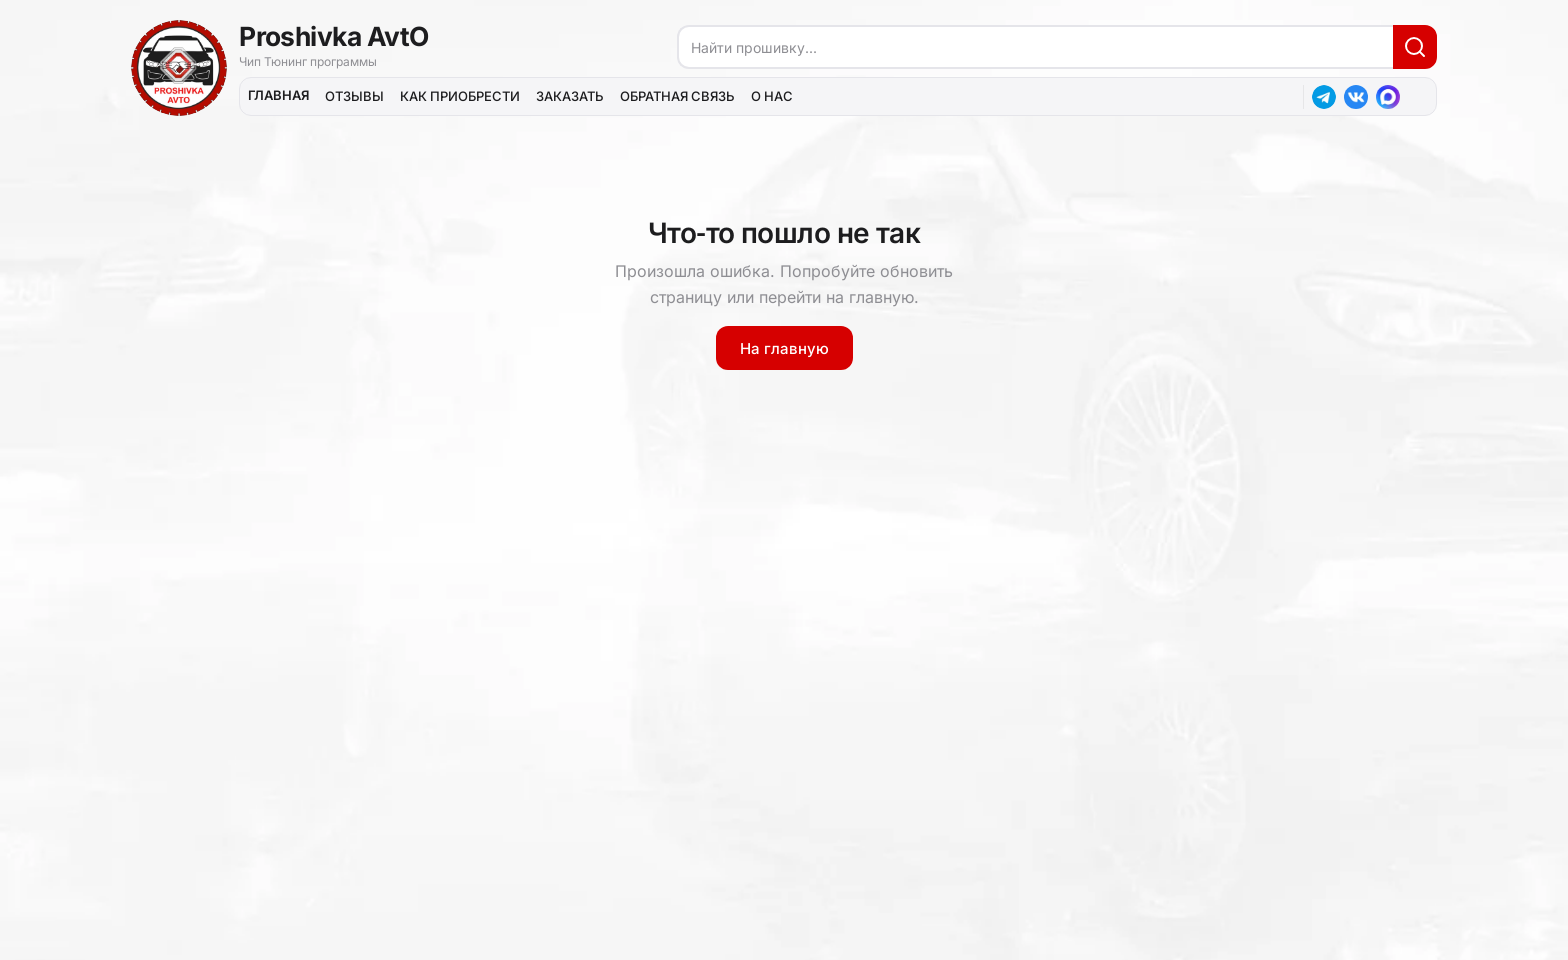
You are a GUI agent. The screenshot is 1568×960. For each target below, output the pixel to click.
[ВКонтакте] (1356, 97)
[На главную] (179, 68)
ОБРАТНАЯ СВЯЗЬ (677, 96)
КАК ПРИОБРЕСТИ (460, 96)
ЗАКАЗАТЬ (570, 96)
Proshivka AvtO (334, 36)
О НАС (772, 96)
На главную (784, 348)
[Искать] (1415, 47)
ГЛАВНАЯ (278, 95)
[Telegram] (1324, 97)
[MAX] (1388, 97)
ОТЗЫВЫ (354, 96)
